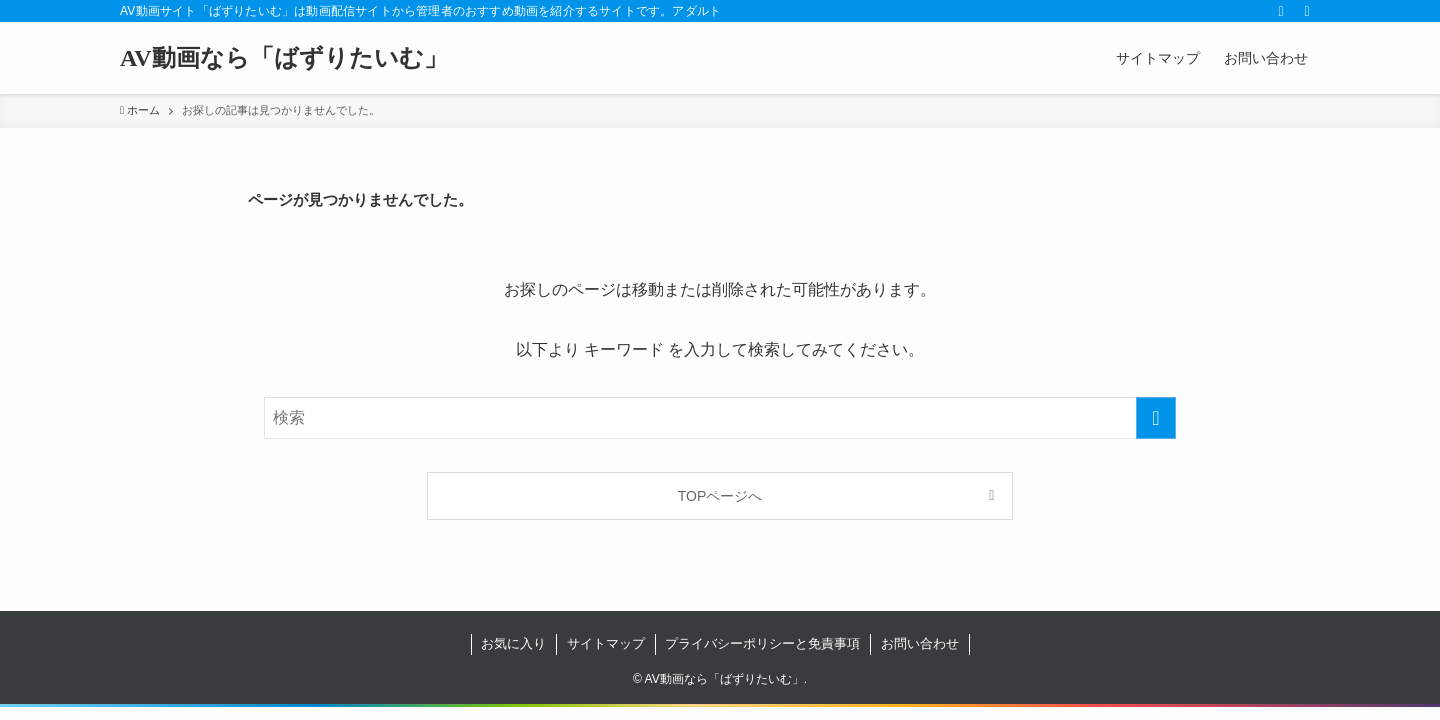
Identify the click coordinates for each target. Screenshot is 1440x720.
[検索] (1307, 11)
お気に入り (513, 643)
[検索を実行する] (1156, 418)
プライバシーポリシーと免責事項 (762, 643)
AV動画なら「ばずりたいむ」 (284, 58)
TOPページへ (720, 496)
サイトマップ (606, 643)
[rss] (1281, 11)
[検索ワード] (720, 418)
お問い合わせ (920, 643)
